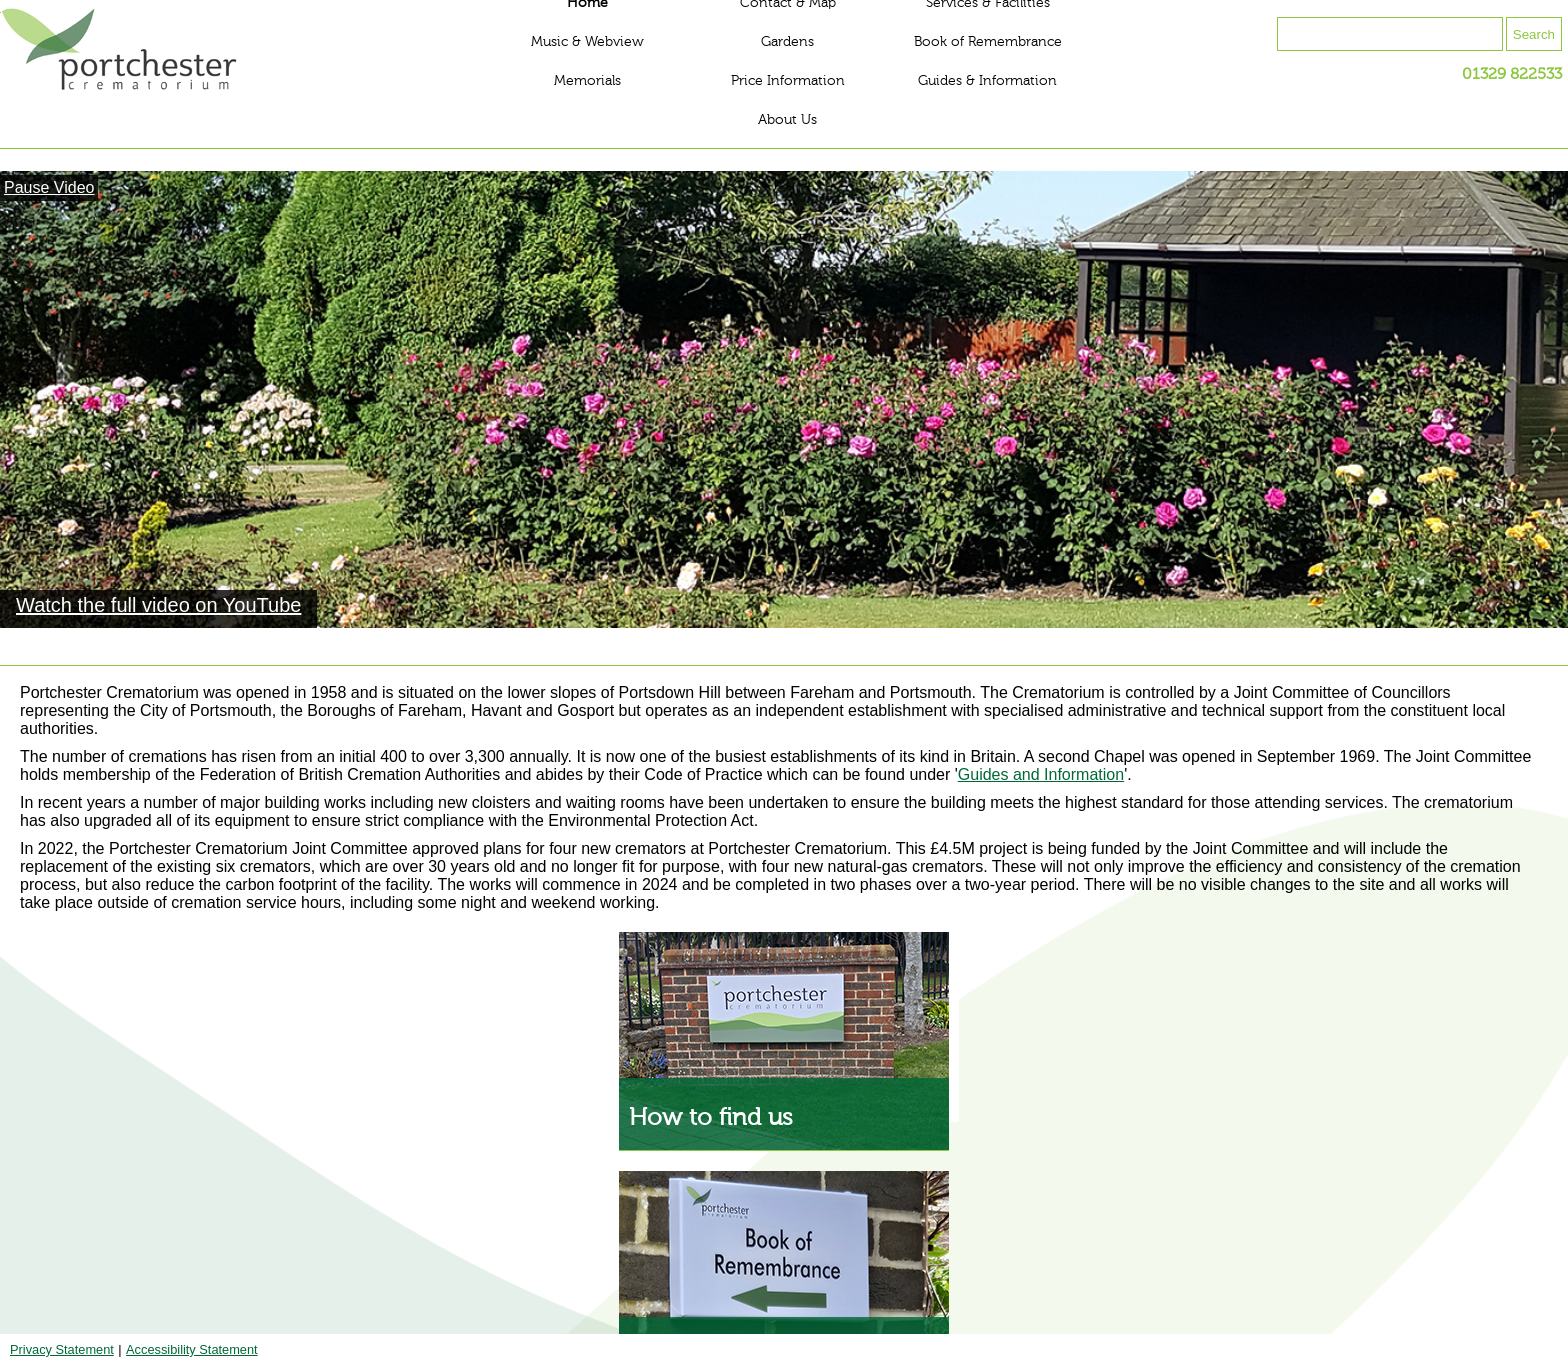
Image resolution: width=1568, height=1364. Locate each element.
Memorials (587, 81)
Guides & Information (987, 81)
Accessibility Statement (192, 1349)
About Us (787, 120)
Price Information (788, 81)
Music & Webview (587, 42)
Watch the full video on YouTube (158, 605)
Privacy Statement (62, 1349)
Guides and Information (1041, 774)
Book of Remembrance (988, 42)
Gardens (787, 42)
